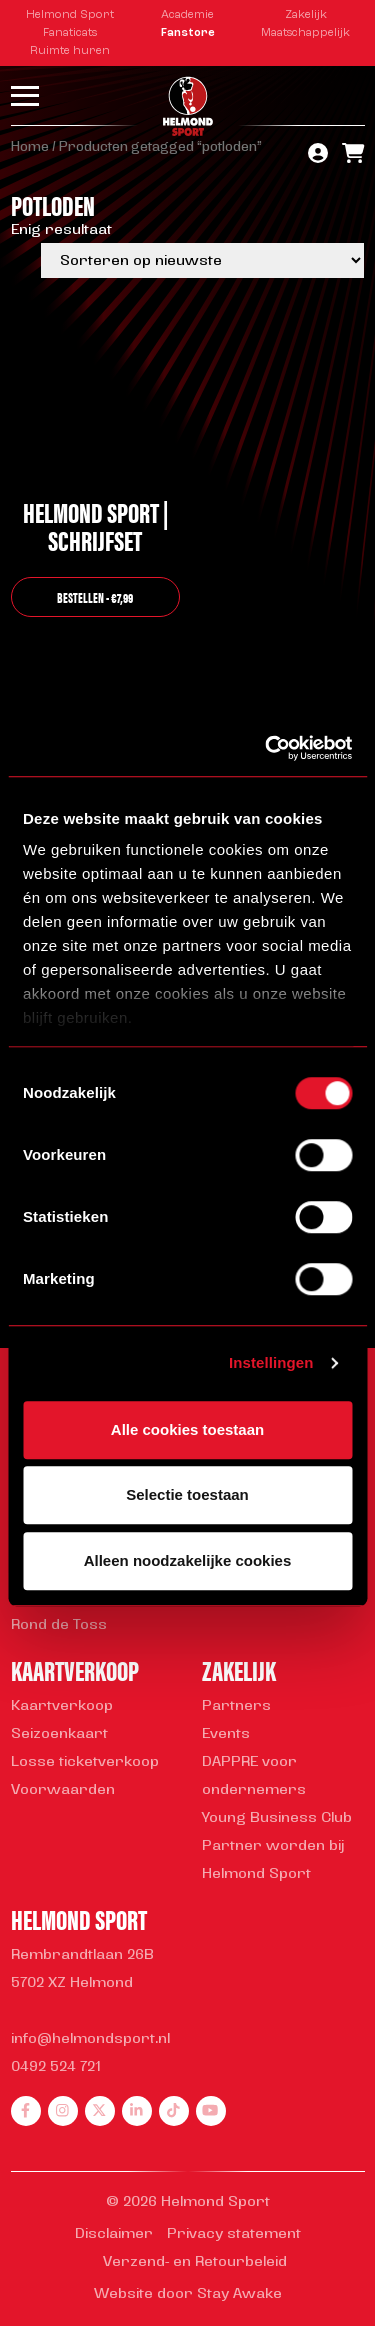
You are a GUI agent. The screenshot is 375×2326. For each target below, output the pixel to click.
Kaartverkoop (62, 1706)
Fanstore (188, 33)
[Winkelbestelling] (202, 260)
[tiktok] (174, 2111)
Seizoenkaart (59, 1734)
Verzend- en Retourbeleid (195, 2262)
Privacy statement (234, 2234)
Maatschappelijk (305, 33)
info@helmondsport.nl (90, 2039)
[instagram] (63, 2111)
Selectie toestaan (187, 1494)
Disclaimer (114, 2234)
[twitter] (100, 2111)
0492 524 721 (56, 2067)
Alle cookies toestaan (187, 1429)
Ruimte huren (70, 51)
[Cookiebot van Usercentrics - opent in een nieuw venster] (267, 748)
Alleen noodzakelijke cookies (188, 1560)
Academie (187, 15)
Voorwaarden (63, 1790)
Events (226, 1734)
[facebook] (26, 2111)
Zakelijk (306, 15)
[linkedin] (137, 2111)
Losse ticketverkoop (85, 1762)
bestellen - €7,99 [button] (95, 597)
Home (30, 147)
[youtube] (211, 2111)
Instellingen (271, 1362)
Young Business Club (277, 1818)
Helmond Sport (70, 15)
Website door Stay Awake (188, 2294)
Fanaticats (70, 33)
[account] (318, 155)
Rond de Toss (59, 1625)
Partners (236, 1706)
